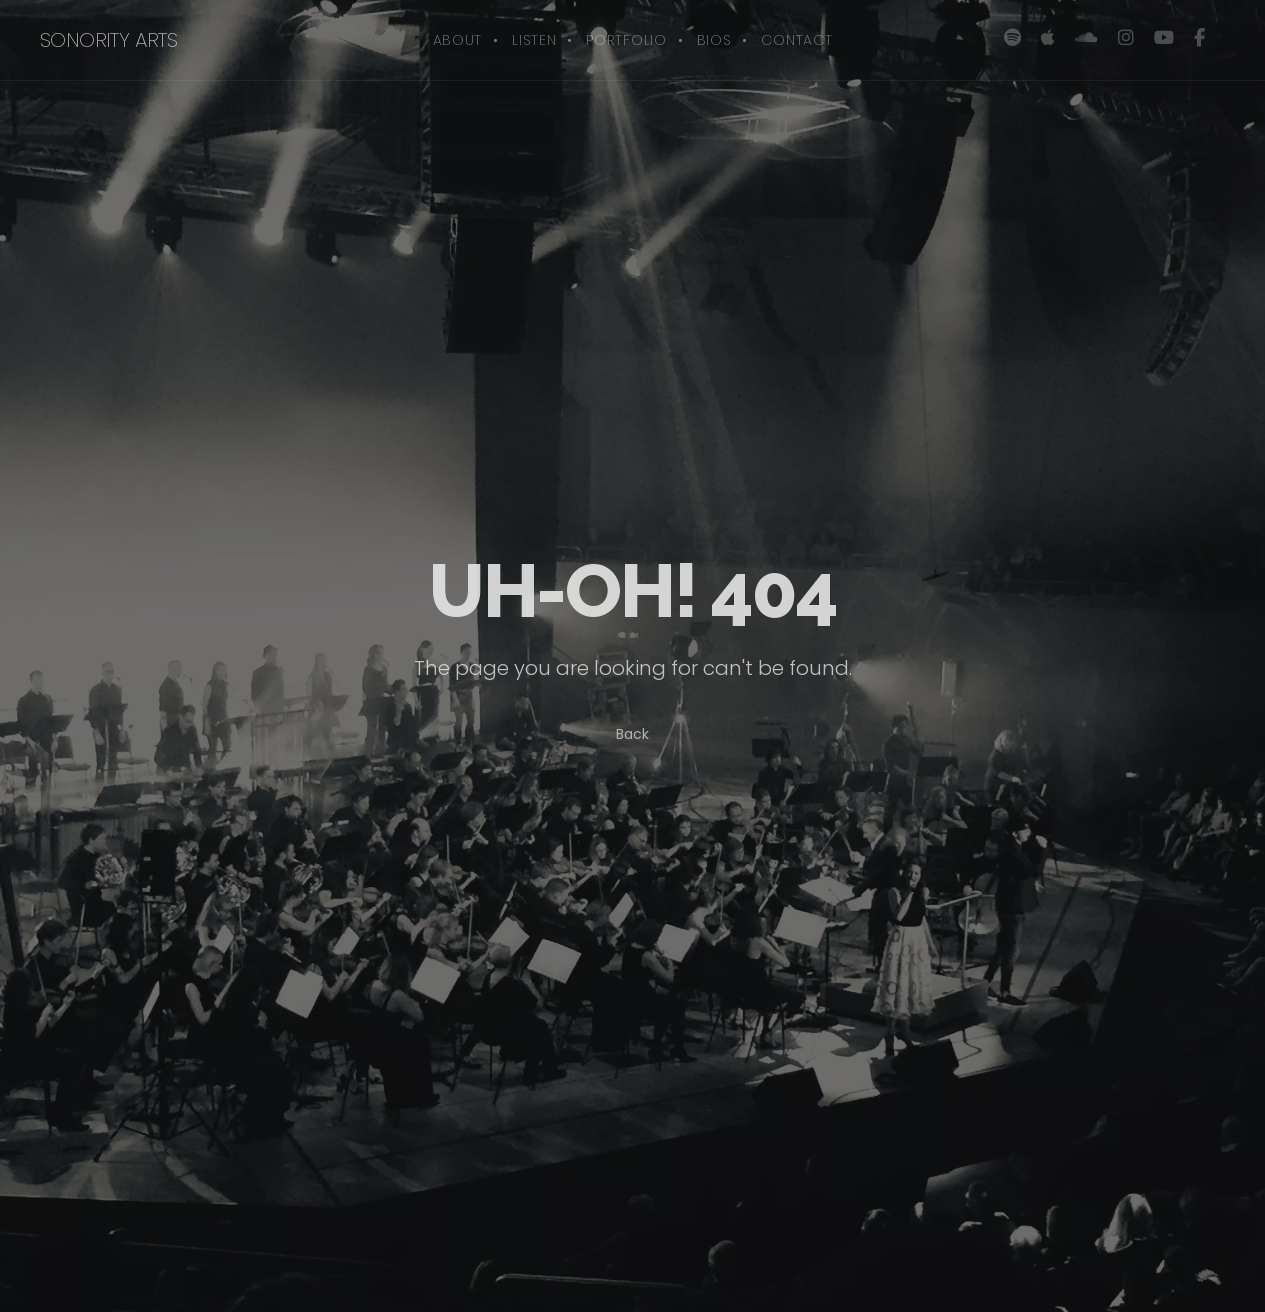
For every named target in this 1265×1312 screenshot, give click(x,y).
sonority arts (108, 40)
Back (632, 734)
